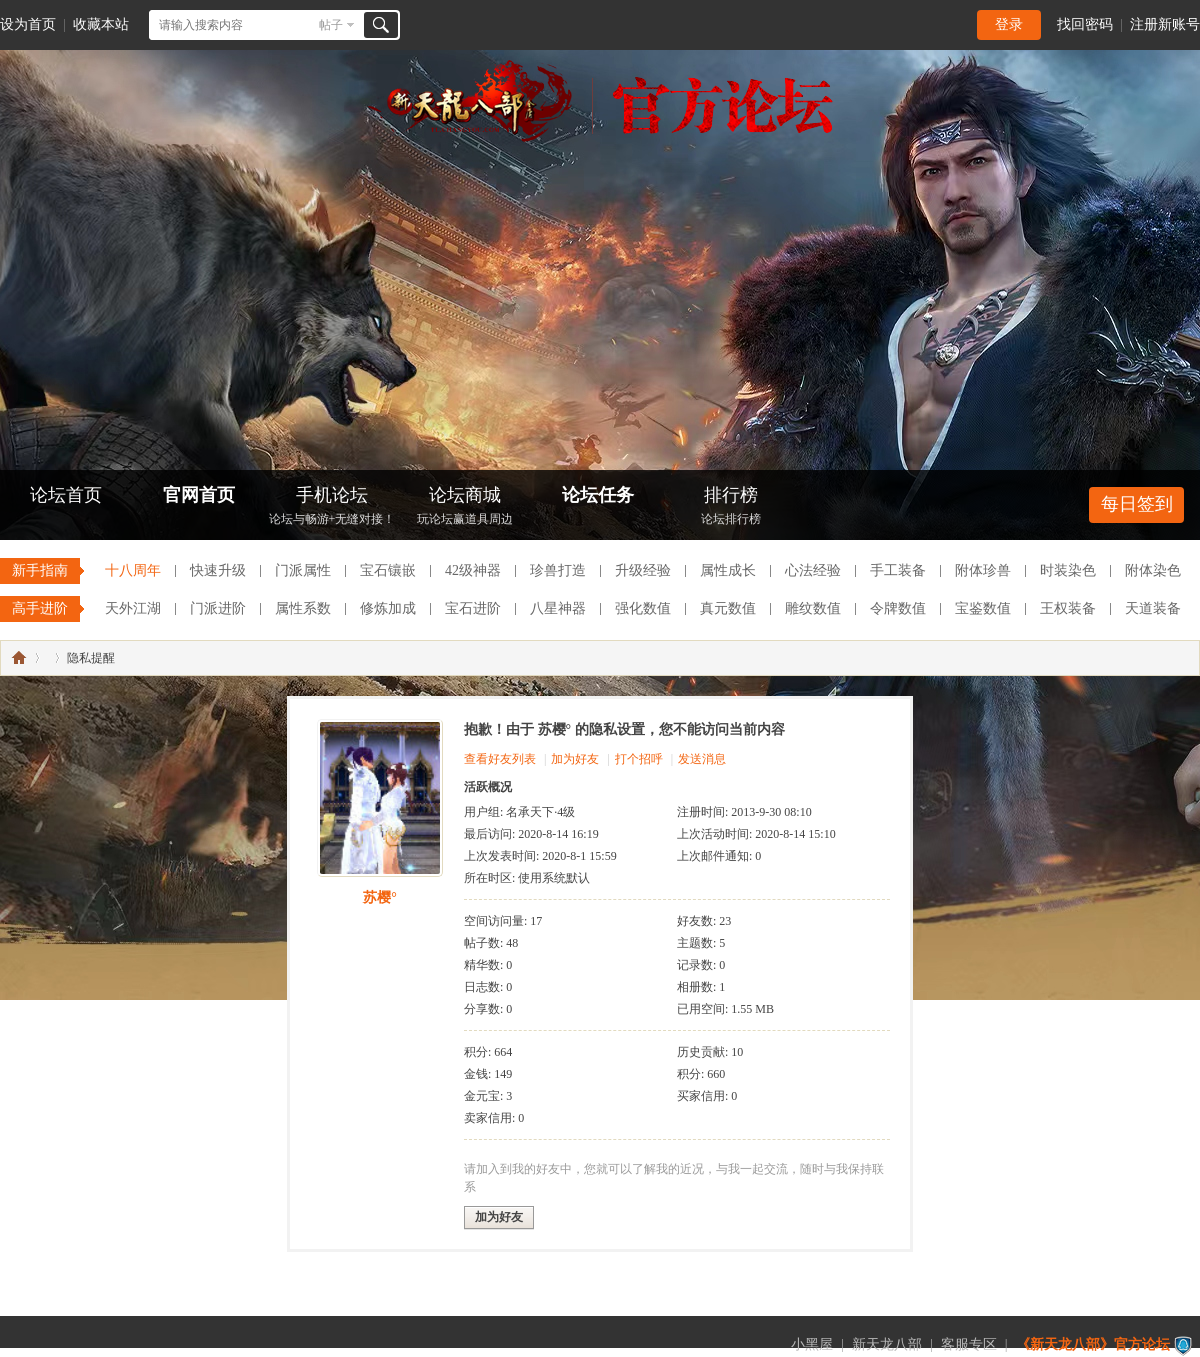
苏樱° (380, 897)
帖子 (331, 25)
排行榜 (731, 507)
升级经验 (643, 570)
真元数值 (728, 608)
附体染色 (1153, 570)
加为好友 (575, 759)
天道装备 (1153, 608)
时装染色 (1068, 570)
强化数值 (643, 608)
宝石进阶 (473, 608)
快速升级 (218, 570)
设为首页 (28, 24)
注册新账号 (1165, 24)
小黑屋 (812, 1344)
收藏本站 (101, 24)
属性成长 (728, 570)
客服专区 (969, 1344)
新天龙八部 (887, 1344)
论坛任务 (598, 495)
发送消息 (702, 759)
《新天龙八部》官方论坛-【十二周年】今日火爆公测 (19, 658)
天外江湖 (133, 608)
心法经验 (813, 570)
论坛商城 (465, 507)
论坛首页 (66, 495)
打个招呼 (639, 759)
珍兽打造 (558, 570)
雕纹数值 (813, 608)
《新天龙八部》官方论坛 (1093, 1344)
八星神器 (558, 608)
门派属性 (303, 570)
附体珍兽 (983, 570)
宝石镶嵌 (388, 570)
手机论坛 (332, 507)
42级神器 (473, 570)
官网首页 (199, 495)
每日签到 (1137, 504)
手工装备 (898, 570)
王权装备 (1068, 608)
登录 (1009, 24)
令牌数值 (898, 608)
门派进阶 (218, 608)
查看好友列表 (500, 759)
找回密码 (1085, 24)
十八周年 (133, 570)
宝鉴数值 (983, 608)
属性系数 (303, 608)
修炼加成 (388, 608)
